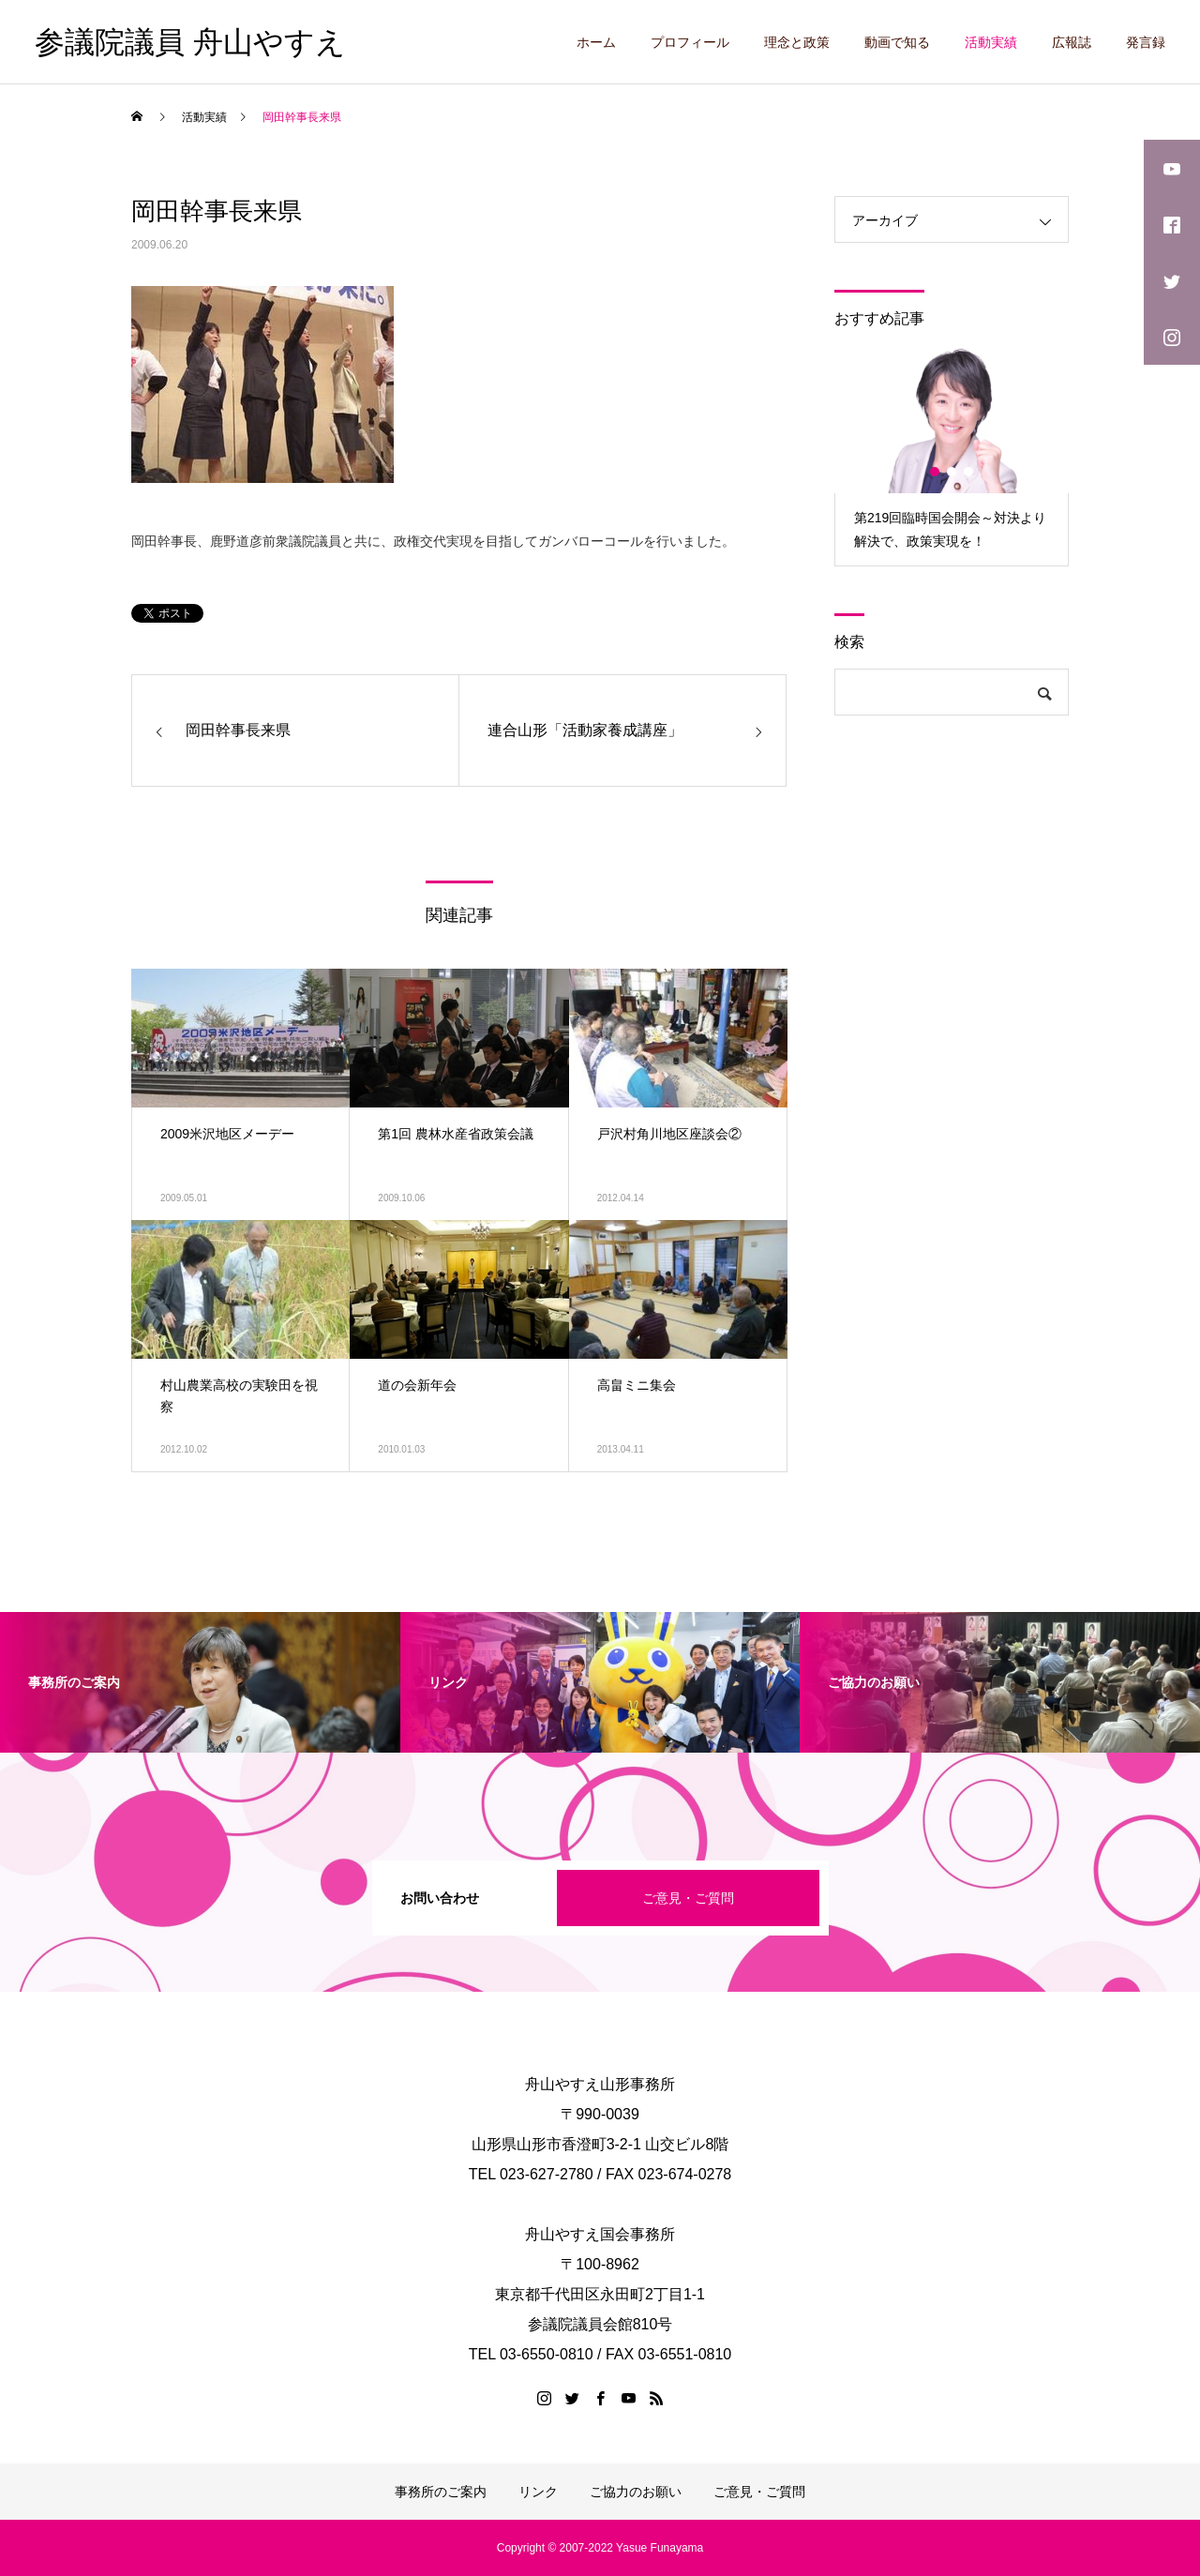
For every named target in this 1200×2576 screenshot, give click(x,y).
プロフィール (690, 42)
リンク (538, 2491)
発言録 (1145, 42)
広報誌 (1071, 42)
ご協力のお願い (636, 2491)
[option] (951, 455)
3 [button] (969, 471)
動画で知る (897, 42)
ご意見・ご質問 (688, 1898)
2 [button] (952, 471)
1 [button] (935, 471)
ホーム (596, 42)
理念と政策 (797, 42)
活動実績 (991, 42)
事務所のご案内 (441, 2491)
